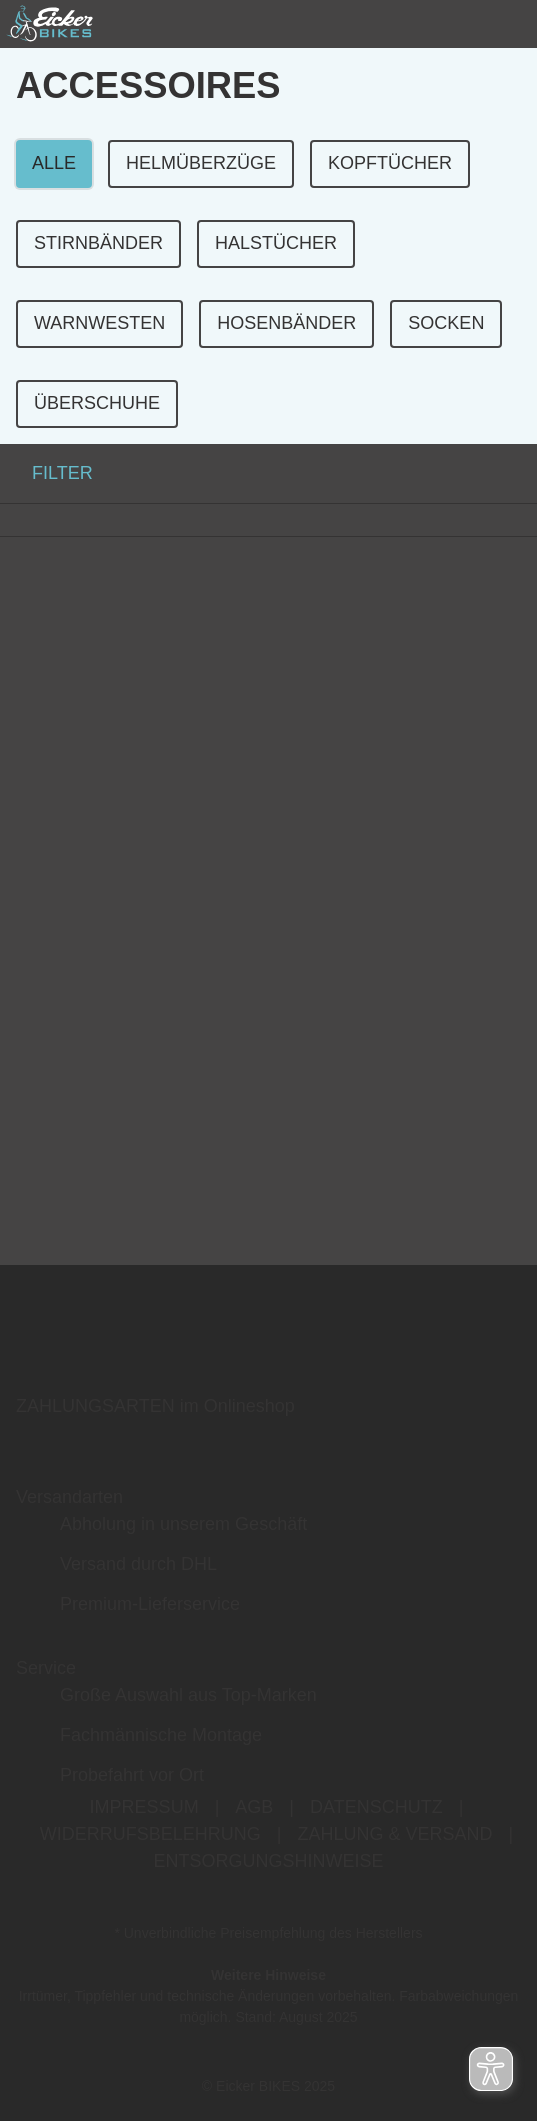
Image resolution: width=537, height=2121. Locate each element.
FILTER (46, 473)
